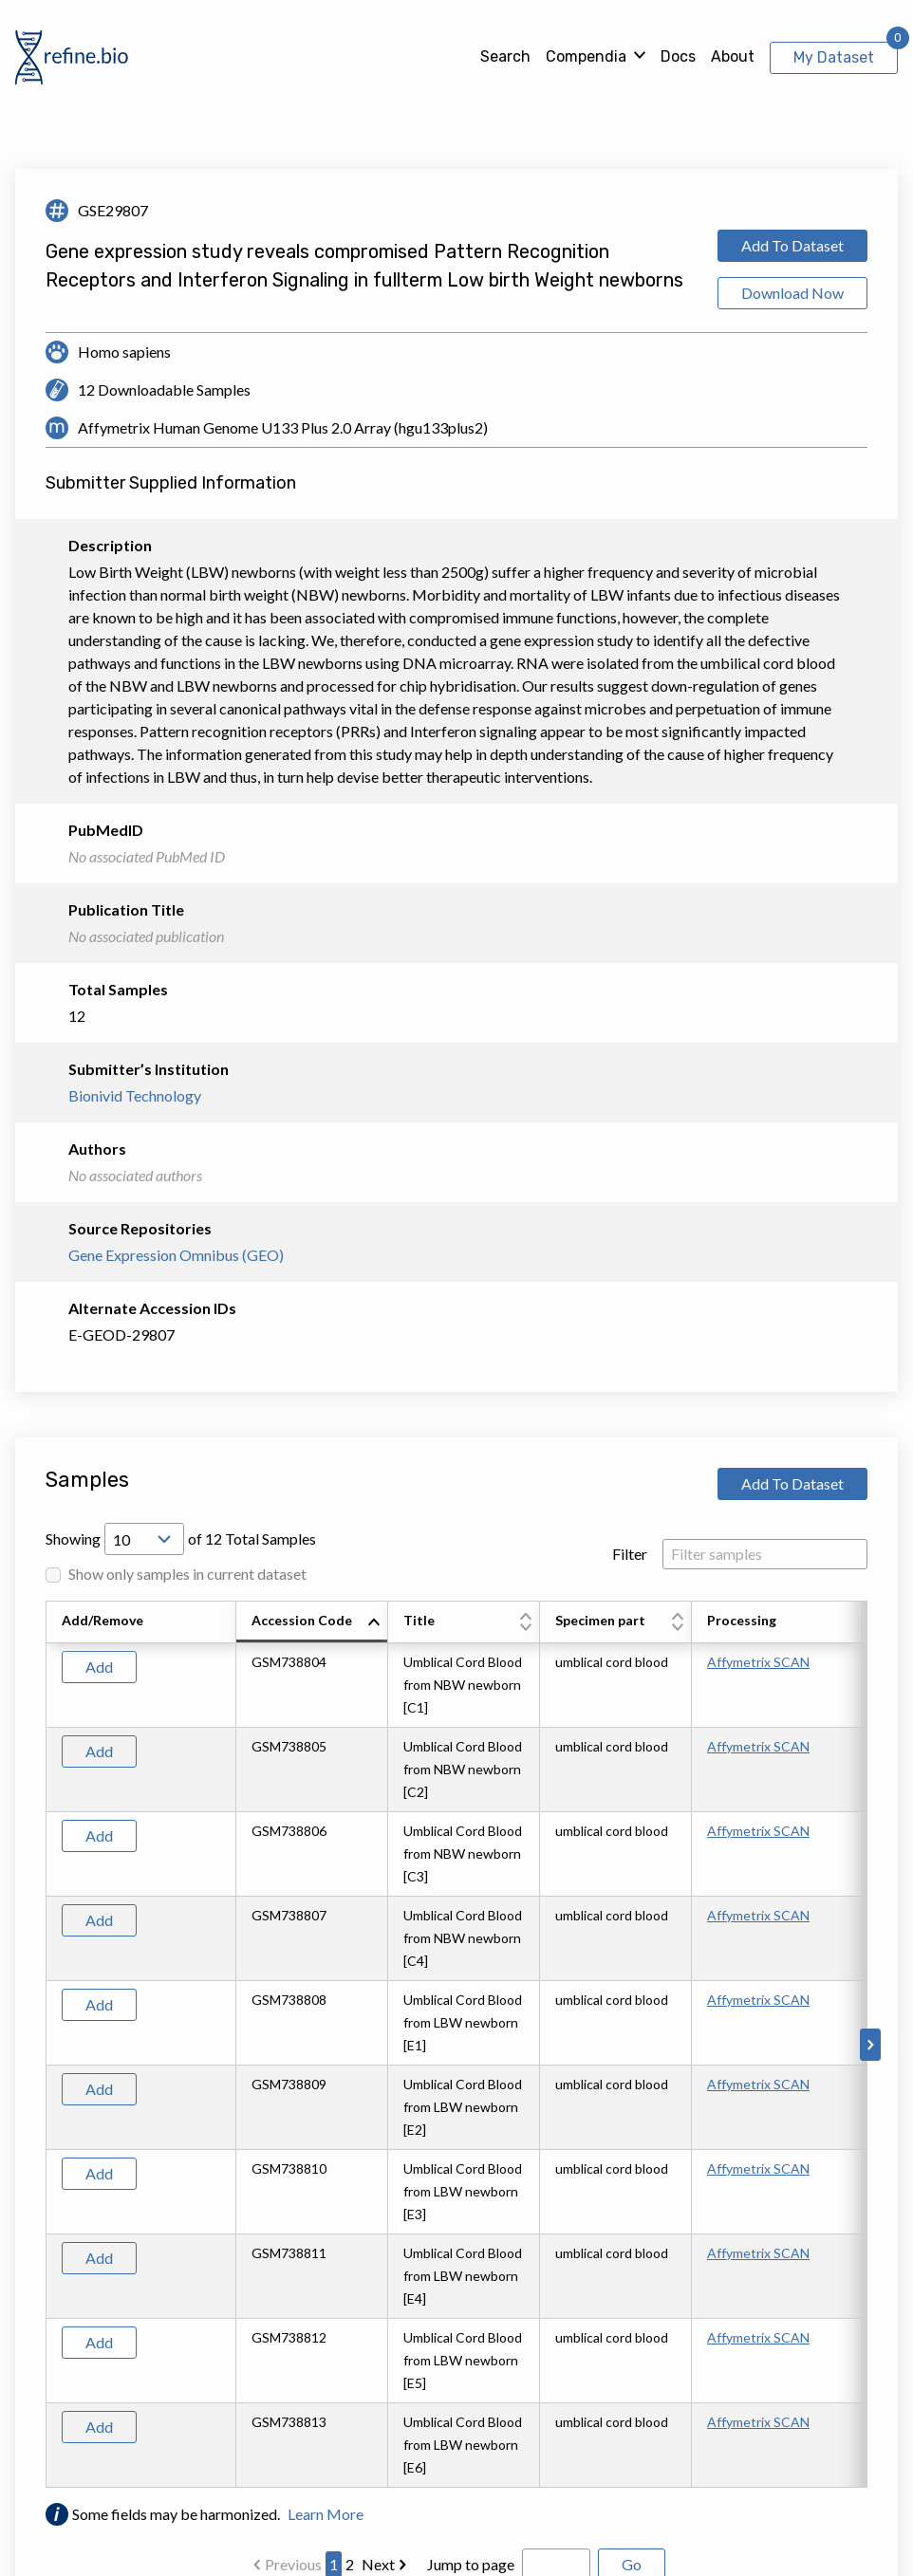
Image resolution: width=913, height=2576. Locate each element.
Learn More (325, 2514)
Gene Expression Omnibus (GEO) (176, 1255)
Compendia (586, 56)
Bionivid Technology (134, 1095)
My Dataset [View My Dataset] (833, 57)
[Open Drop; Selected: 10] (144, 1539)
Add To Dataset (792, 245)
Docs (678, 56)
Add (99, 1667)
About (733, 56)
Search (505, 56)
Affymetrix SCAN (758, 1662)
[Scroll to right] (870, 2045)
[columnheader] (312, 1622)
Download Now (792, 293)
